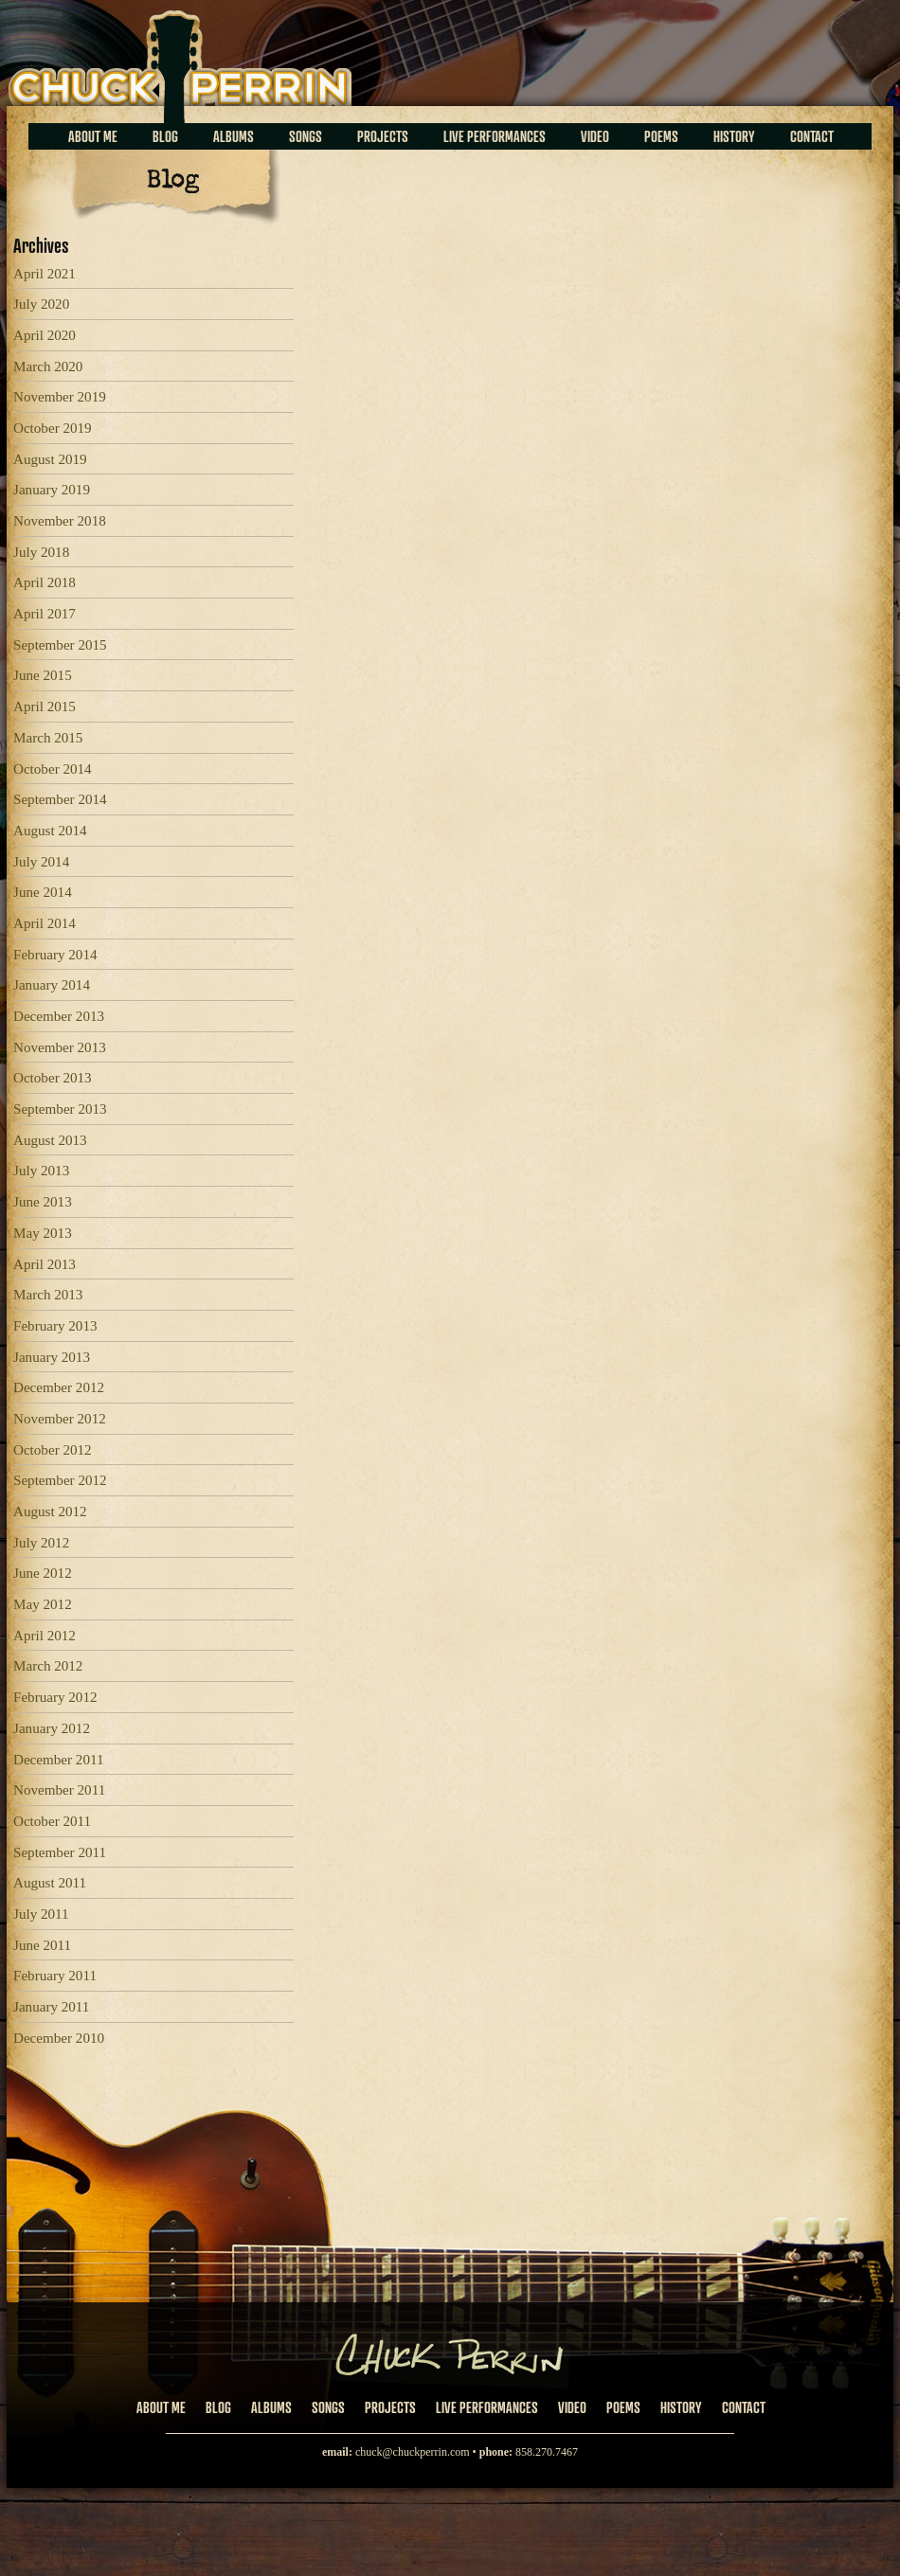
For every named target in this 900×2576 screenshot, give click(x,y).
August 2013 (50, 1140)
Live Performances (494, 136)
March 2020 (47, 366)
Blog (165, 136)
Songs (305, 136)
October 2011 (52, 1821)
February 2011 (55, 1975)
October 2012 (52, 1450)
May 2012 (42, 1604)
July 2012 (41, 1542)
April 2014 (44, 923)
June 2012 (42, 1573)
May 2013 (42, 1233)
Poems (661, 136)
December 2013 (58, 1016)
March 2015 (47, 737)
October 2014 (52, 769)
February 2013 (55, 1325)
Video (595, 136)
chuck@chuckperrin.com (412, 2452)
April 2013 (44, 1264)
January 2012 (51, 1728)
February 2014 (55, 954)
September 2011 (59, 1852)
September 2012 (60, 1480)
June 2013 (42, 1201)
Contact (812, 136)
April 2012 (44, 1635)
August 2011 (49, 1882)
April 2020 (44, 335)
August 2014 (50, 830)
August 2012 (50, 1511)
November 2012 (59, 1418)
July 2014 (41, 861)
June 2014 (42, 892)
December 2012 (58, 1387)
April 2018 (44, 582)
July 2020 (41, 304)
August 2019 (50, 459)
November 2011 (59, 1790)
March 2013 (47, 1294)
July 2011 (41, 1914)
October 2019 (52, 428)
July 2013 (41, 1170)
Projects (382, 136)
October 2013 (52, 1077)
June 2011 (42, 1945)
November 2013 (59, 1047)
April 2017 (44, 613)
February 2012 (55, 1697)
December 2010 (58, 2038)
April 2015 (44, 706)
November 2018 (59, 520)
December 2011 (58, 1759)
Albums (233, 136)
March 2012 (47, 1665)
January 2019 (51, 489)
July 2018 (41, 552)
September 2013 (60, 1109)
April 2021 (44, 273)
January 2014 (51, 985)
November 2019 (59, 396)
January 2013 (51, 1357)
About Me (92, 136)
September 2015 (60, 645)
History (734, 136)
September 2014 (60, 799)
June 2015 (42, 675)
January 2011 (51, 2006)
